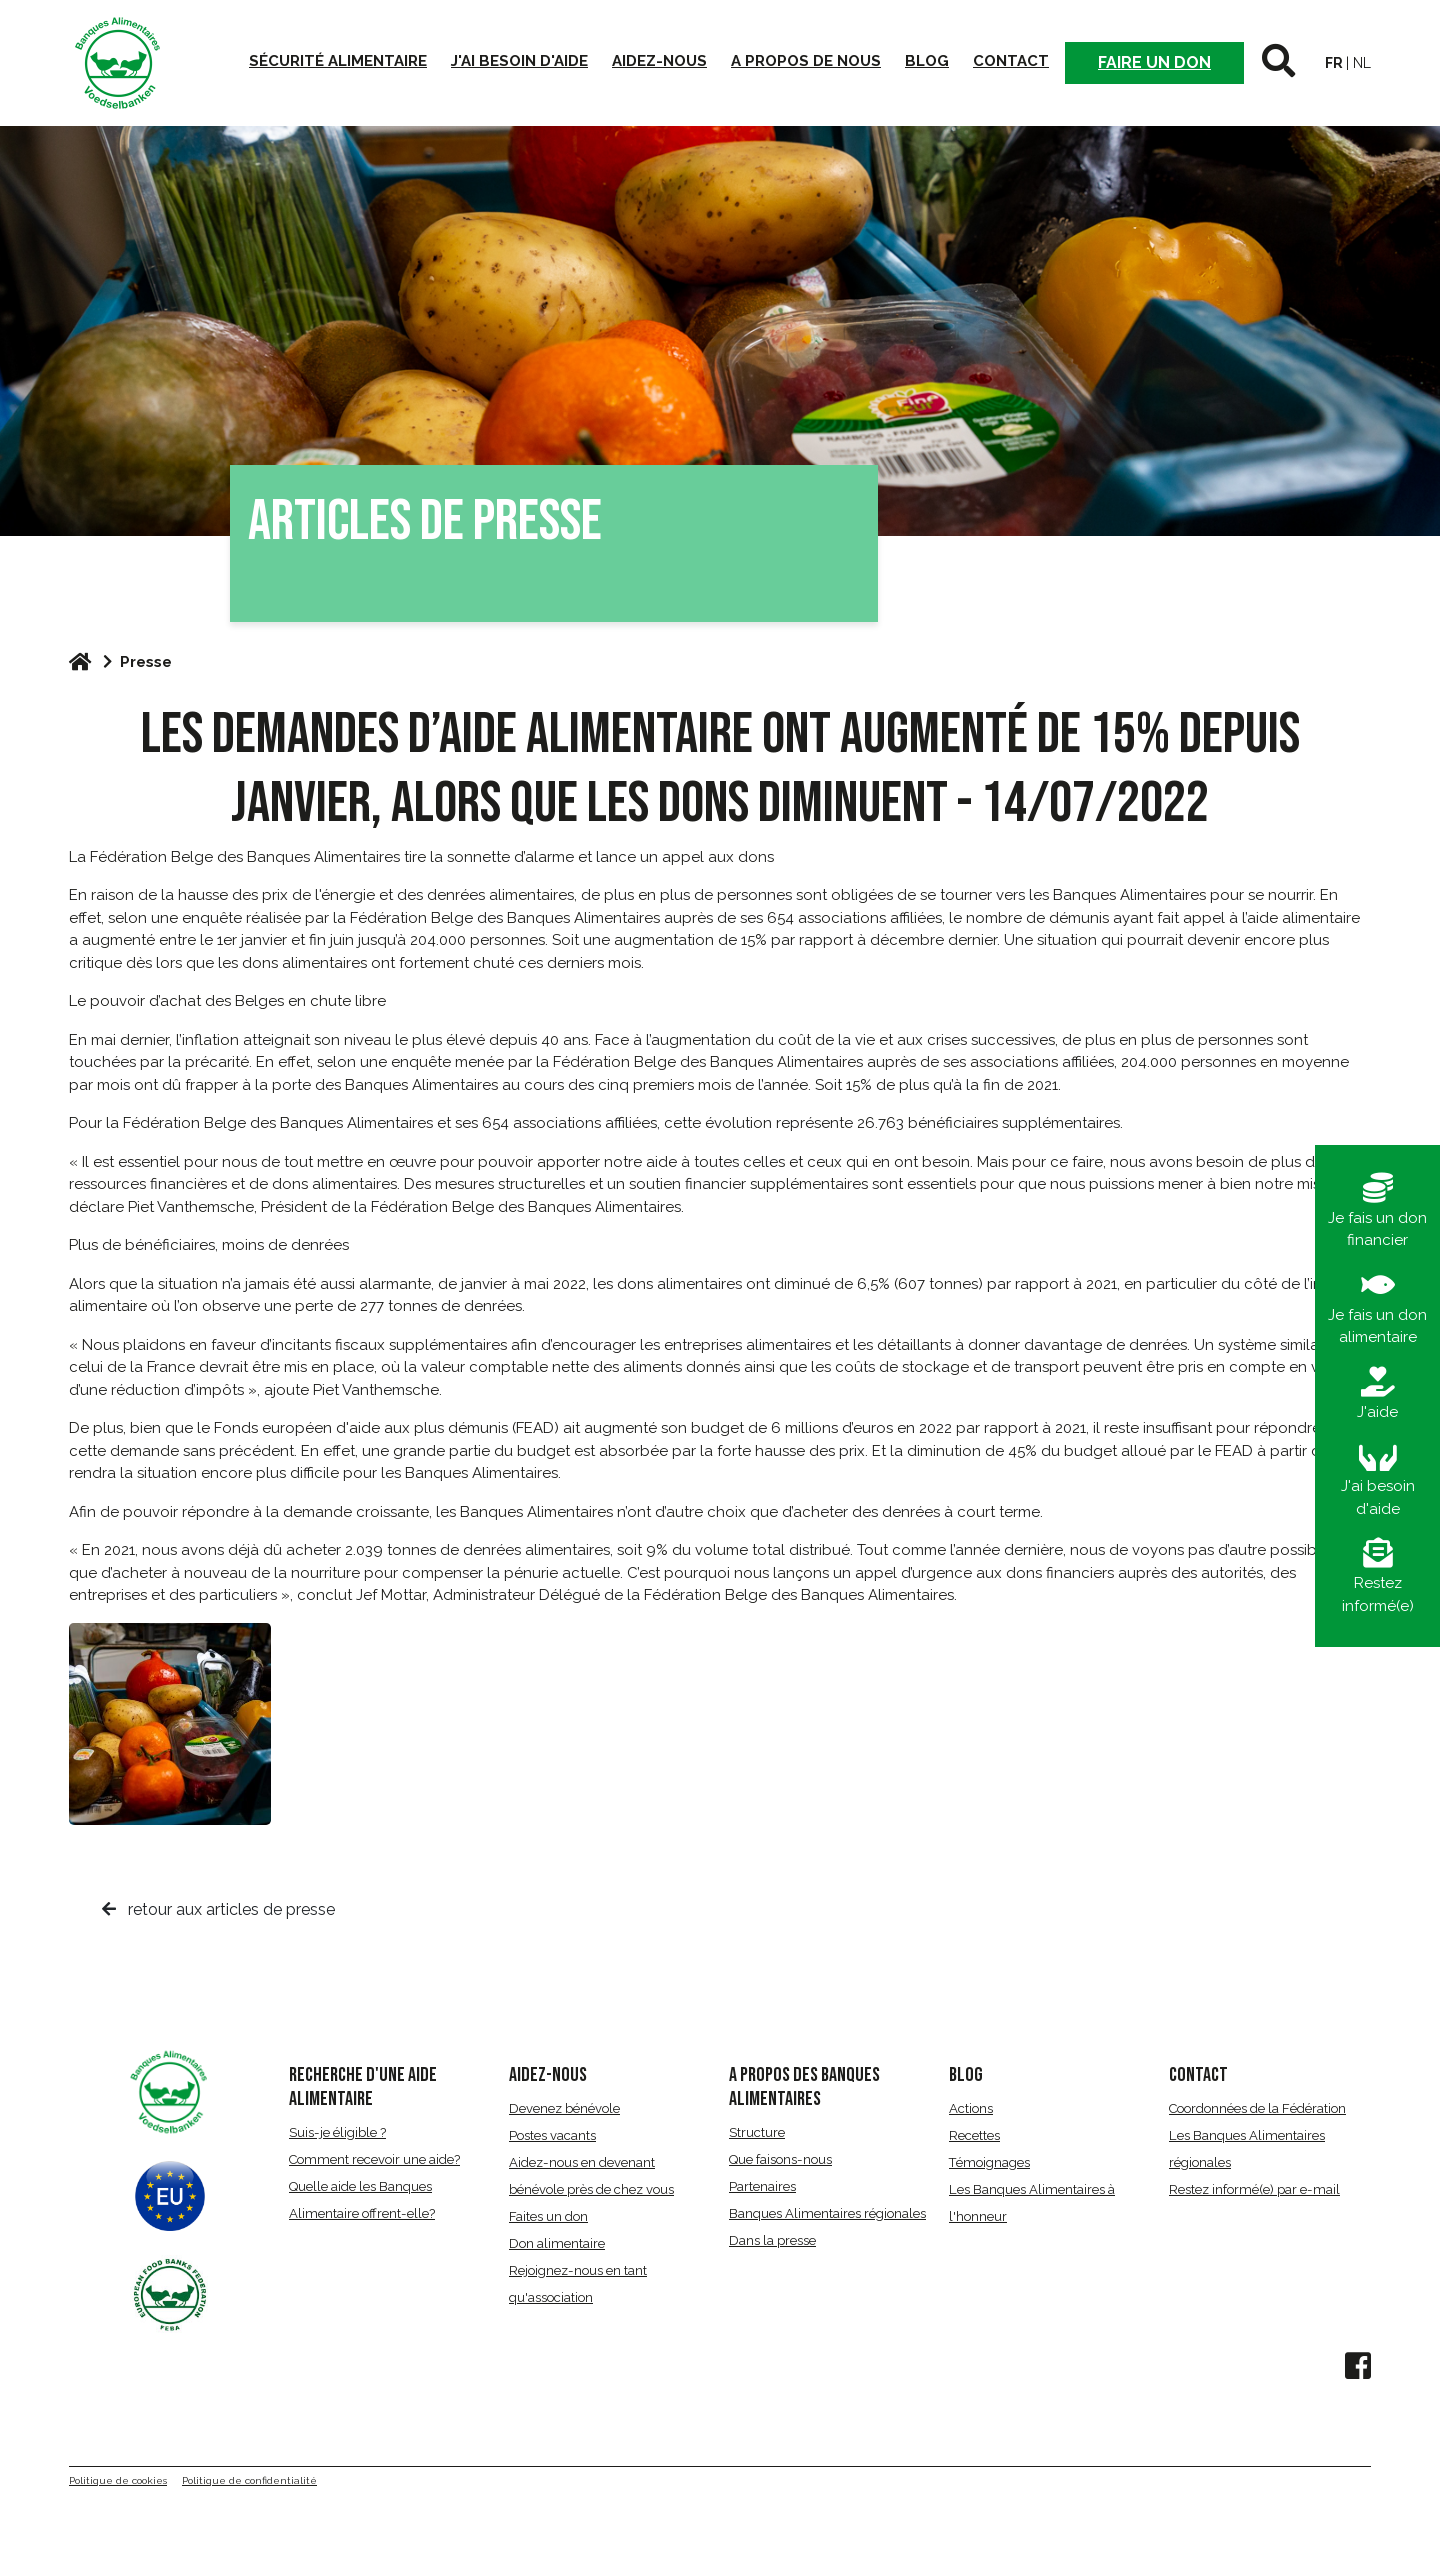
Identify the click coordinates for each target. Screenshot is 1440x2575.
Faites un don (548, 2216)
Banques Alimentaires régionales (827, 2213)
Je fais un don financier (1377, 1211)
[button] (1278, 63)
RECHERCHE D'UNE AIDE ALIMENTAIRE (363, 2087)
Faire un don (1154, 62)
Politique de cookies (118, 2480)
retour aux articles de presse (218, 1909)
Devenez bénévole (564, 2108)
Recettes (974, 2135)
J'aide (1377, 1394)
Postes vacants (552, 2135)
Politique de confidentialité (249, 2480)
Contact (1011, 61)
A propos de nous (806, 61)
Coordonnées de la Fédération (1257, 2108)
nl (1362, 63)
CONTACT (1198, 2075)
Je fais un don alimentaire (1377, 1308)
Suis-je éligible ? (337, 2132)
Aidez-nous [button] (659, 61)
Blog (927, 61)
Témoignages (989, 2162)
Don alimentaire (557, 2243)
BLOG (966, 2075)
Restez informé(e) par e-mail (1254, 2189)
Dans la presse (772, 2240)
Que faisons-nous (780, 2159)
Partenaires (762, 2186)
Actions (971, 2108)
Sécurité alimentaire (338, 61)
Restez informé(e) (1378, 1576)
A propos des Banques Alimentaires (804, 2087)
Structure (757, 2132)
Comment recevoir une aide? (374, 2159)
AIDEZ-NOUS (548, 2075)
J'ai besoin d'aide (519, 61)
